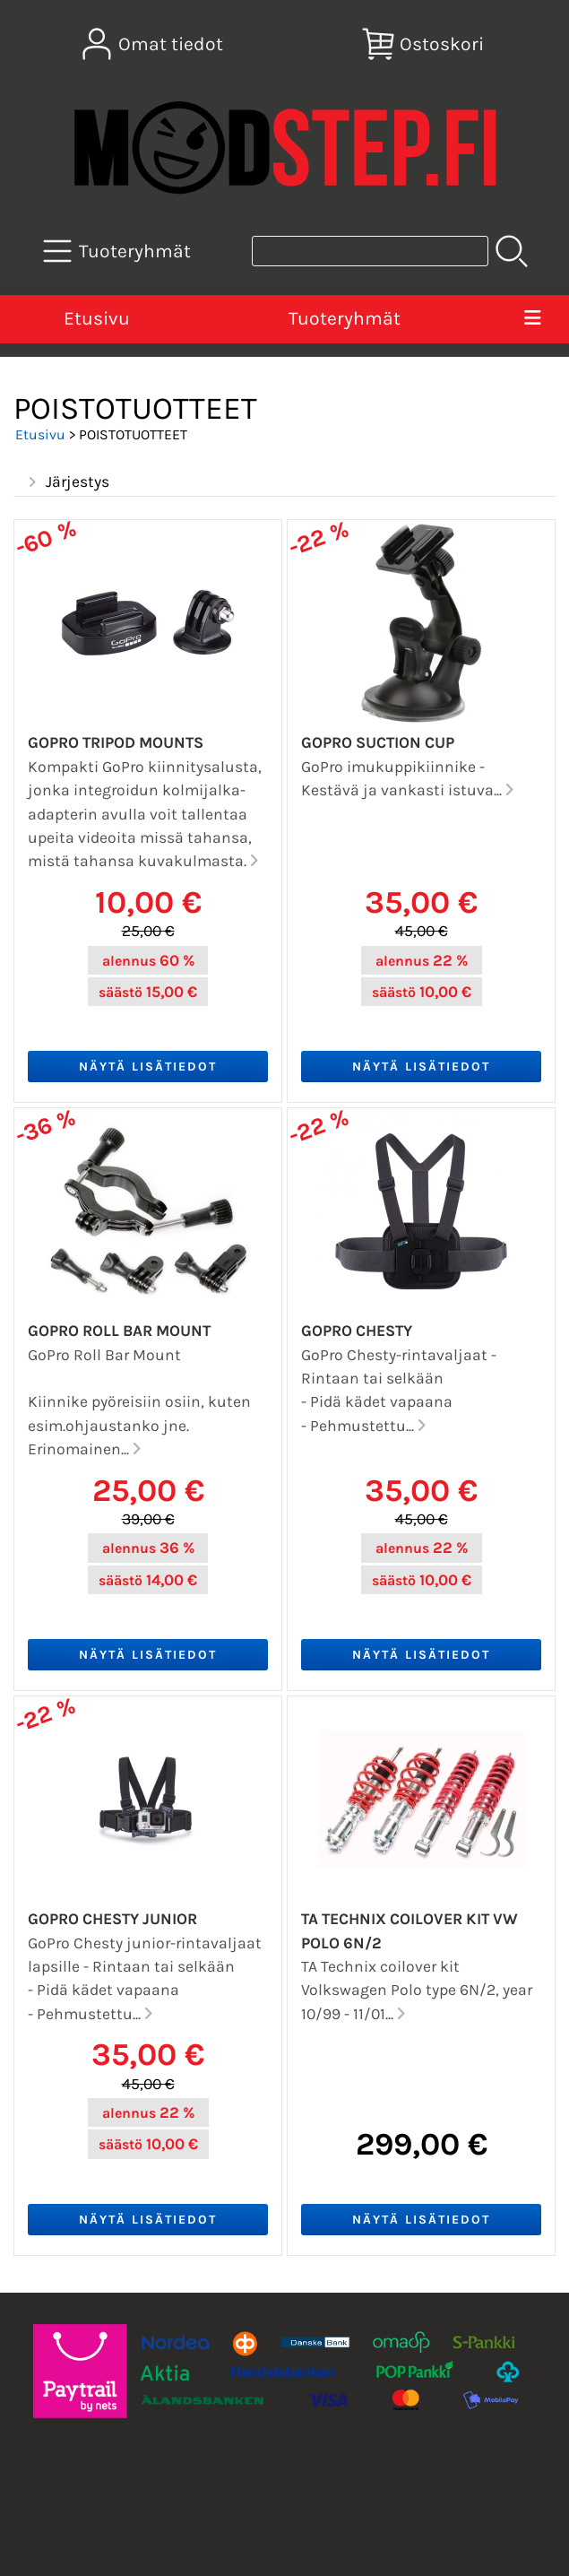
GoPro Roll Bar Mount (119, 1331)
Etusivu (97, 318)
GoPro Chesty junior (112, 1919)
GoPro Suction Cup (377, 742)
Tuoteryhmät (345, 318)
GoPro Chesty (356, 1331)
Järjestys (66, 482)
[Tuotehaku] (370, 251)
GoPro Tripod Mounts (115, 742)
